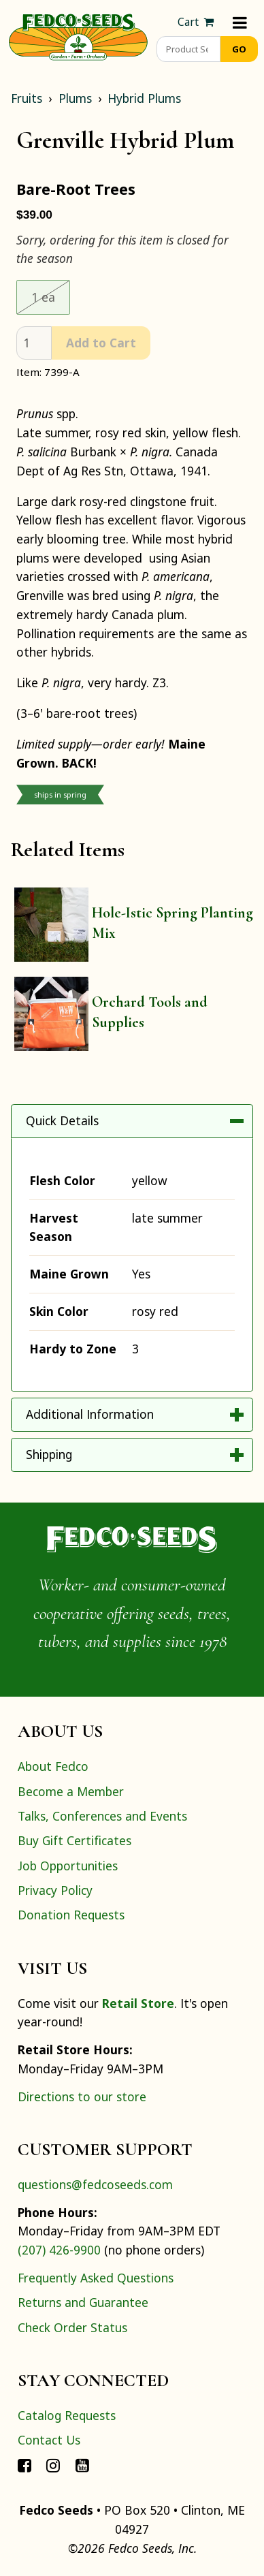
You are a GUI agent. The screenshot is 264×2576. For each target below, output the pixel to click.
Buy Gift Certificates (74, 1840)
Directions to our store (82, 2096)
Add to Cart (101, 342)
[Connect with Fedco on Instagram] (53, 2465)
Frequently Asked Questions (96, 2277)
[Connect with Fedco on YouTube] (82, 2465)
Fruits (26, 98)
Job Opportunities (68, 1865)
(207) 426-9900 (59, 2250)
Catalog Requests (67, 2415)
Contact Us (49, 2440)
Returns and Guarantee (83, 2302)
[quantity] (34, 343)
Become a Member (71, 1791)
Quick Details (62, 1120)
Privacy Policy (55, 1890)
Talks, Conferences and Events (102, 1816)
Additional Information (90, 1414)
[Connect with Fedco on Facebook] (24, 2465)
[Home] (78, 35)
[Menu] (240, 22)
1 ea (50, 296)
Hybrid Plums (144, 98)
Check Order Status (72, 2327)
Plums (75, 98)
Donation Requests (71, 1914)
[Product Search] (188, 49)
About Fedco (53, 1766)
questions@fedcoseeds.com (95, 2184)
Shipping (49, 1454)
